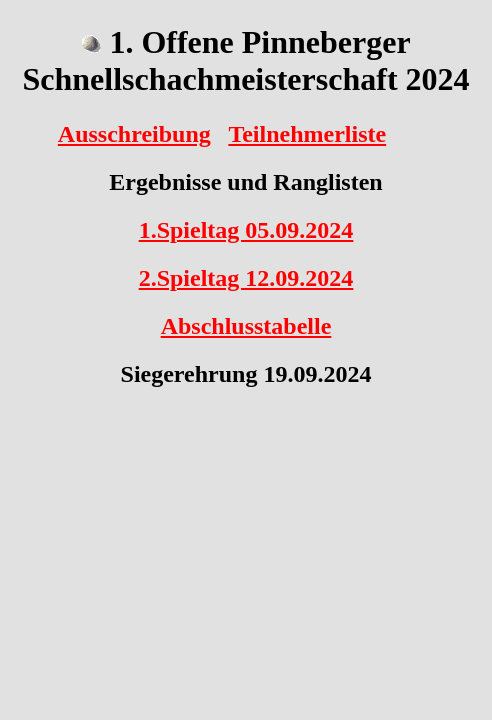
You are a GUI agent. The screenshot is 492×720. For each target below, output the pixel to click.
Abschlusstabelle (246, 326)
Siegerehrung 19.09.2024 (246, 374)
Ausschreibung (134, 134)
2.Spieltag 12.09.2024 (246, 278)
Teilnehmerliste (307, 134)
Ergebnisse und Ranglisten (245, 182)
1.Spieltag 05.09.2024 (246, 230)
